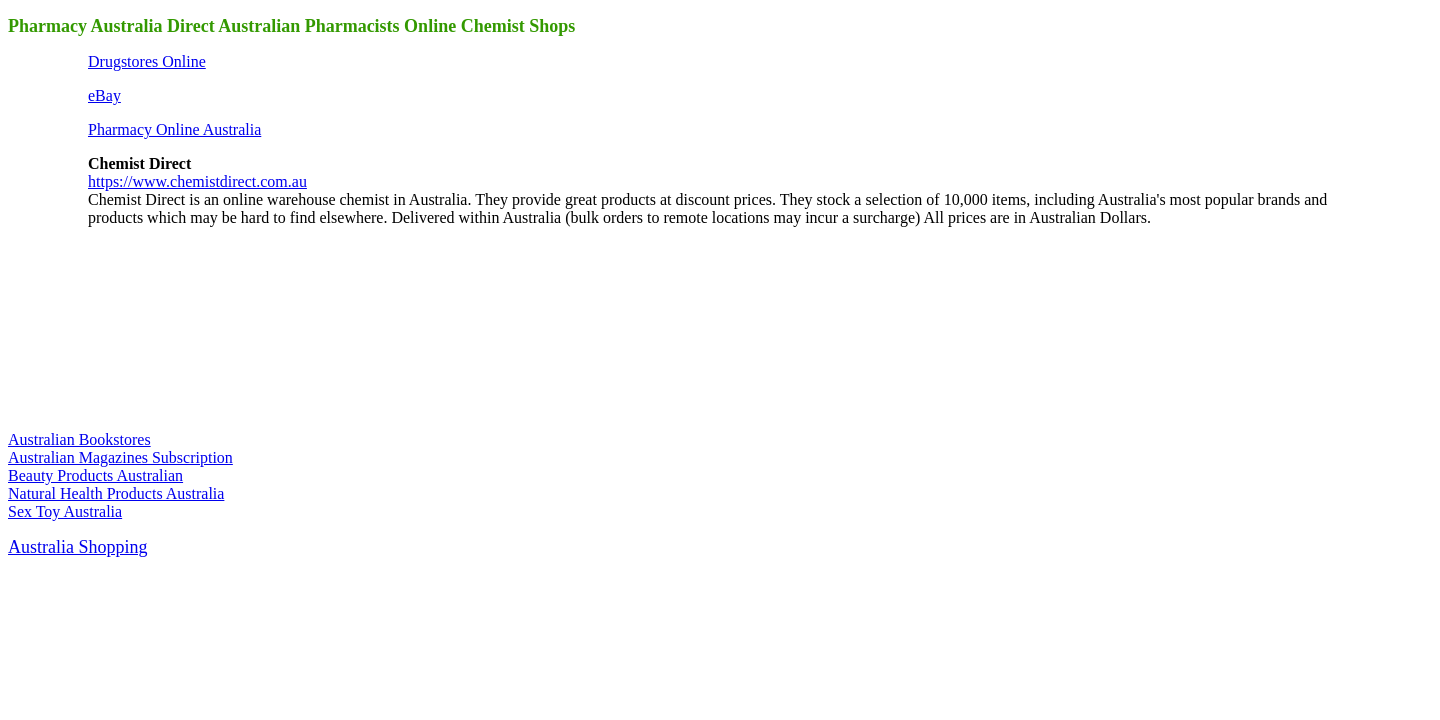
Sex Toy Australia (65, 511)
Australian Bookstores (79, 439)
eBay (104, 95)
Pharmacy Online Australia (174, 129)
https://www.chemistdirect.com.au (197, 181)
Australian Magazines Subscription (120, 457)
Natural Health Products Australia (116, 493)
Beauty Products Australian (95, 475)
